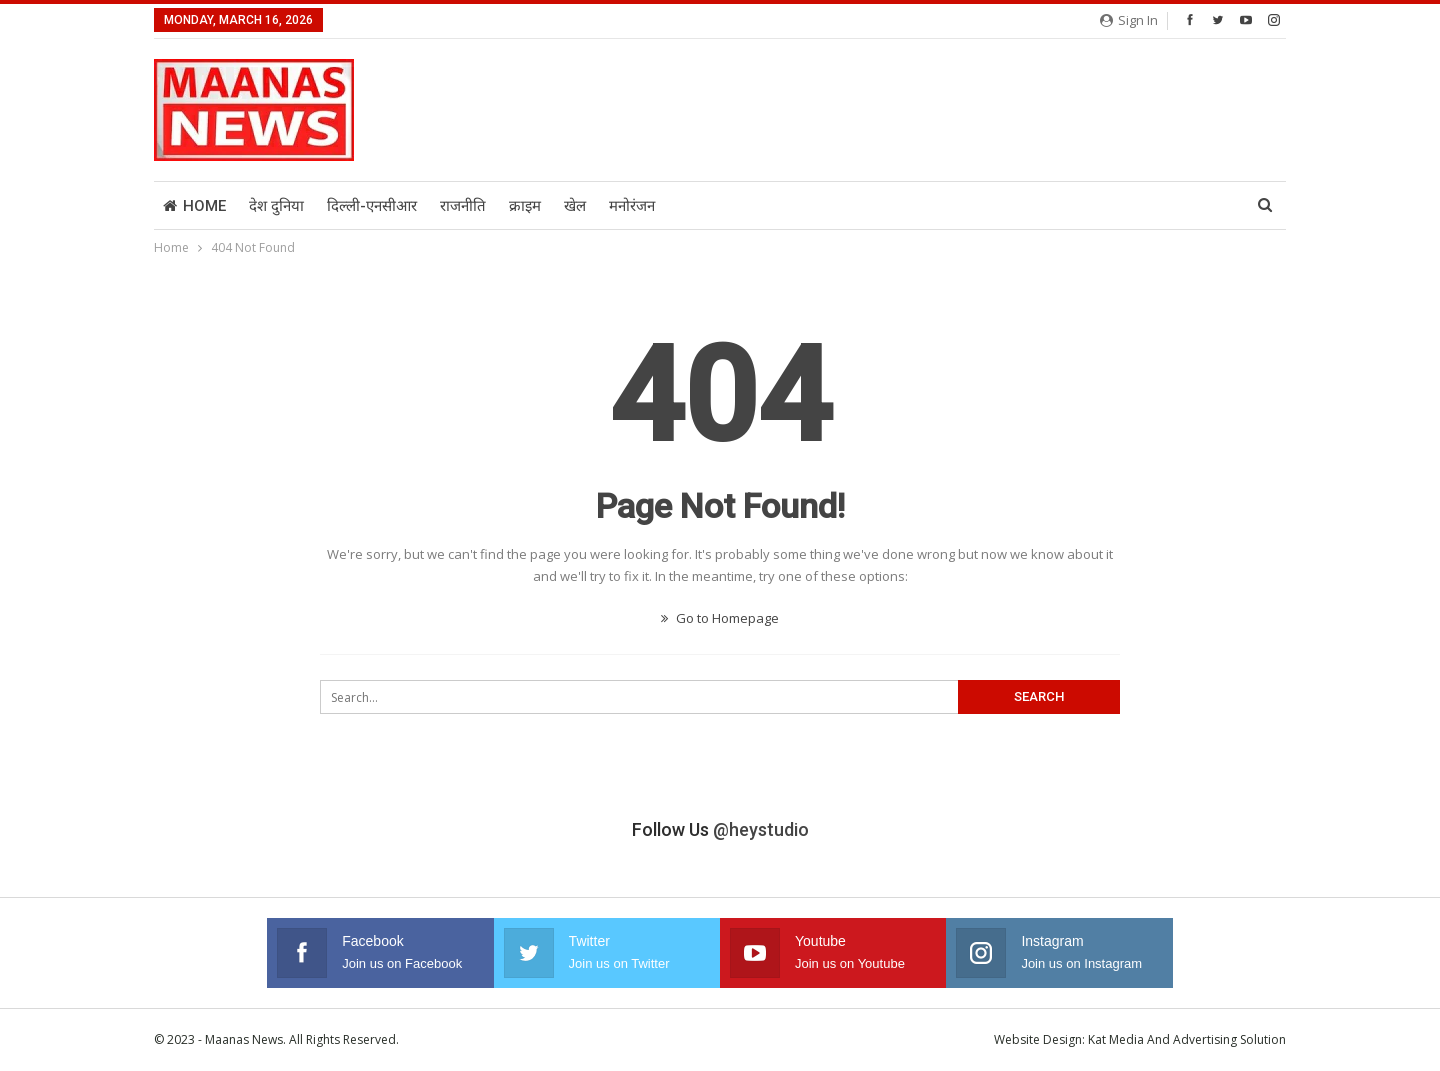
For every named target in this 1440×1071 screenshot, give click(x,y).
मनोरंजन (632, 206)
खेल (575, 206)
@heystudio (761, 829)
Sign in (1129, 20)
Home (194, 206)
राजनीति (463, 206)
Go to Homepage (720, 618)
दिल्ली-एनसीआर (372, 206)
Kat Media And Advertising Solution (1187, 1039)
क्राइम (525, 206)
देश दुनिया (276, 206)
